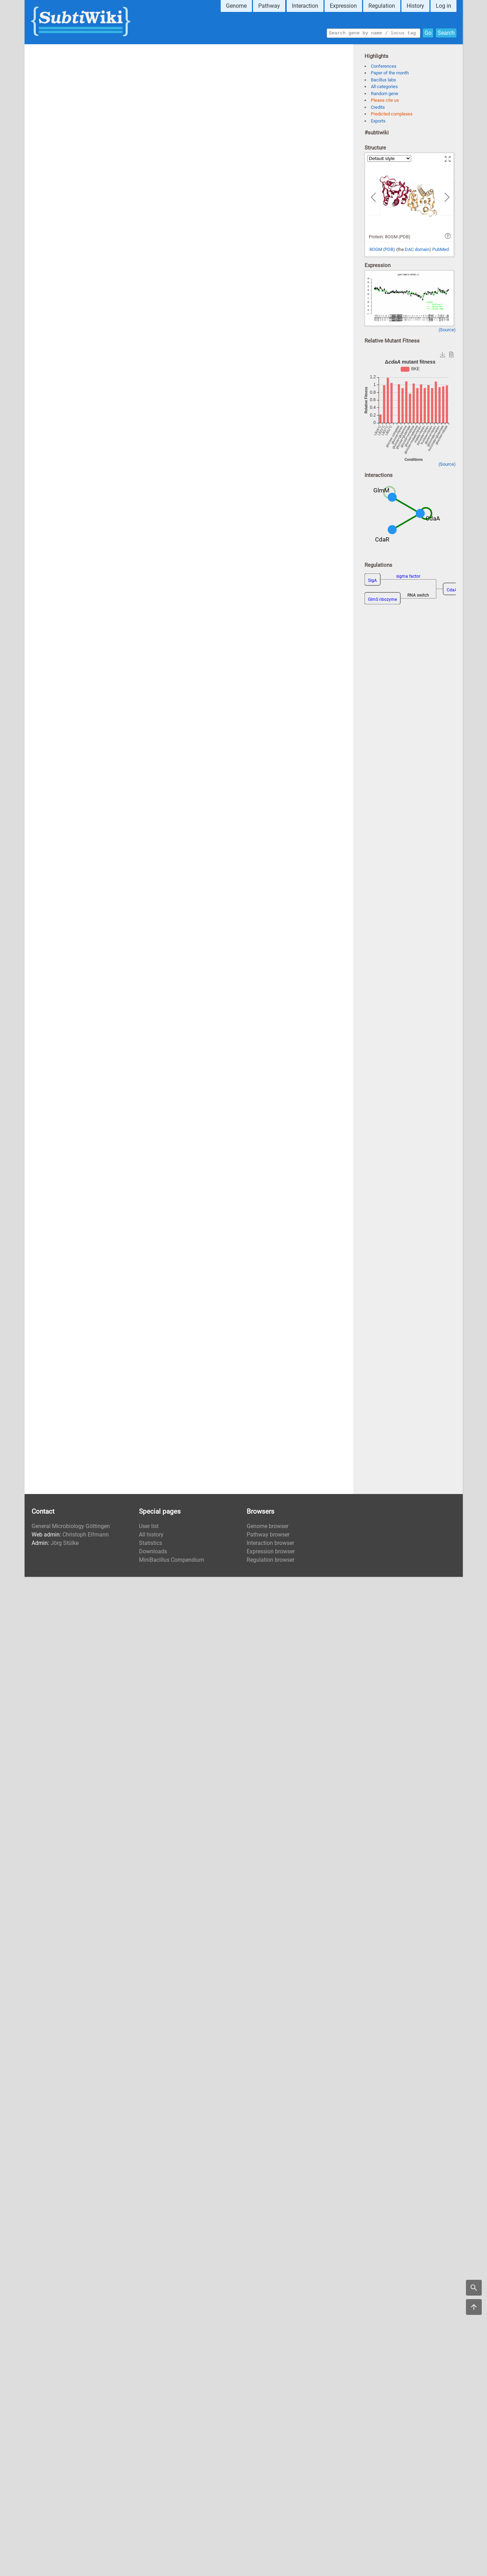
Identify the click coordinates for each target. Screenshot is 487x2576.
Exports (378, 121)
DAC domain (417, 249)
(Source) (447, 329)
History (415, 5)
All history (151, 1534)
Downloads (153, 1551)
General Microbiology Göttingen (71, 1526)
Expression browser (271, 1551)
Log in (443, 5)
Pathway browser (268, 1534)
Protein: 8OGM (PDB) (390, 236)
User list (149, 1526)
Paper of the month (390, 72)
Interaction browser (270, 1543)
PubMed (440, 249)
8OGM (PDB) (382, 249)
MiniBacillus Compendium (171, 1559)
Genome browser (267, 1526)
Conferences (383, 66)
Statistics (150, 1543)
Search (446, 32)
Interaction (305, 5)
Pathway (269, 5)
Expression (343, 5)
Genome (236, 5)
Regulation (381, 5)
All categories (384, 86)
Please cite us (385, 100)
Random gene (384, 93)
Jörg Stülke (65, 1543)
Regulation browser (270, 1559)
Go (428, 32)
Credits (378, 107)
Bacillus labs (383, 79)
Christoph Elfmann (85, 1534)
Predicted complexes (392, 114)
